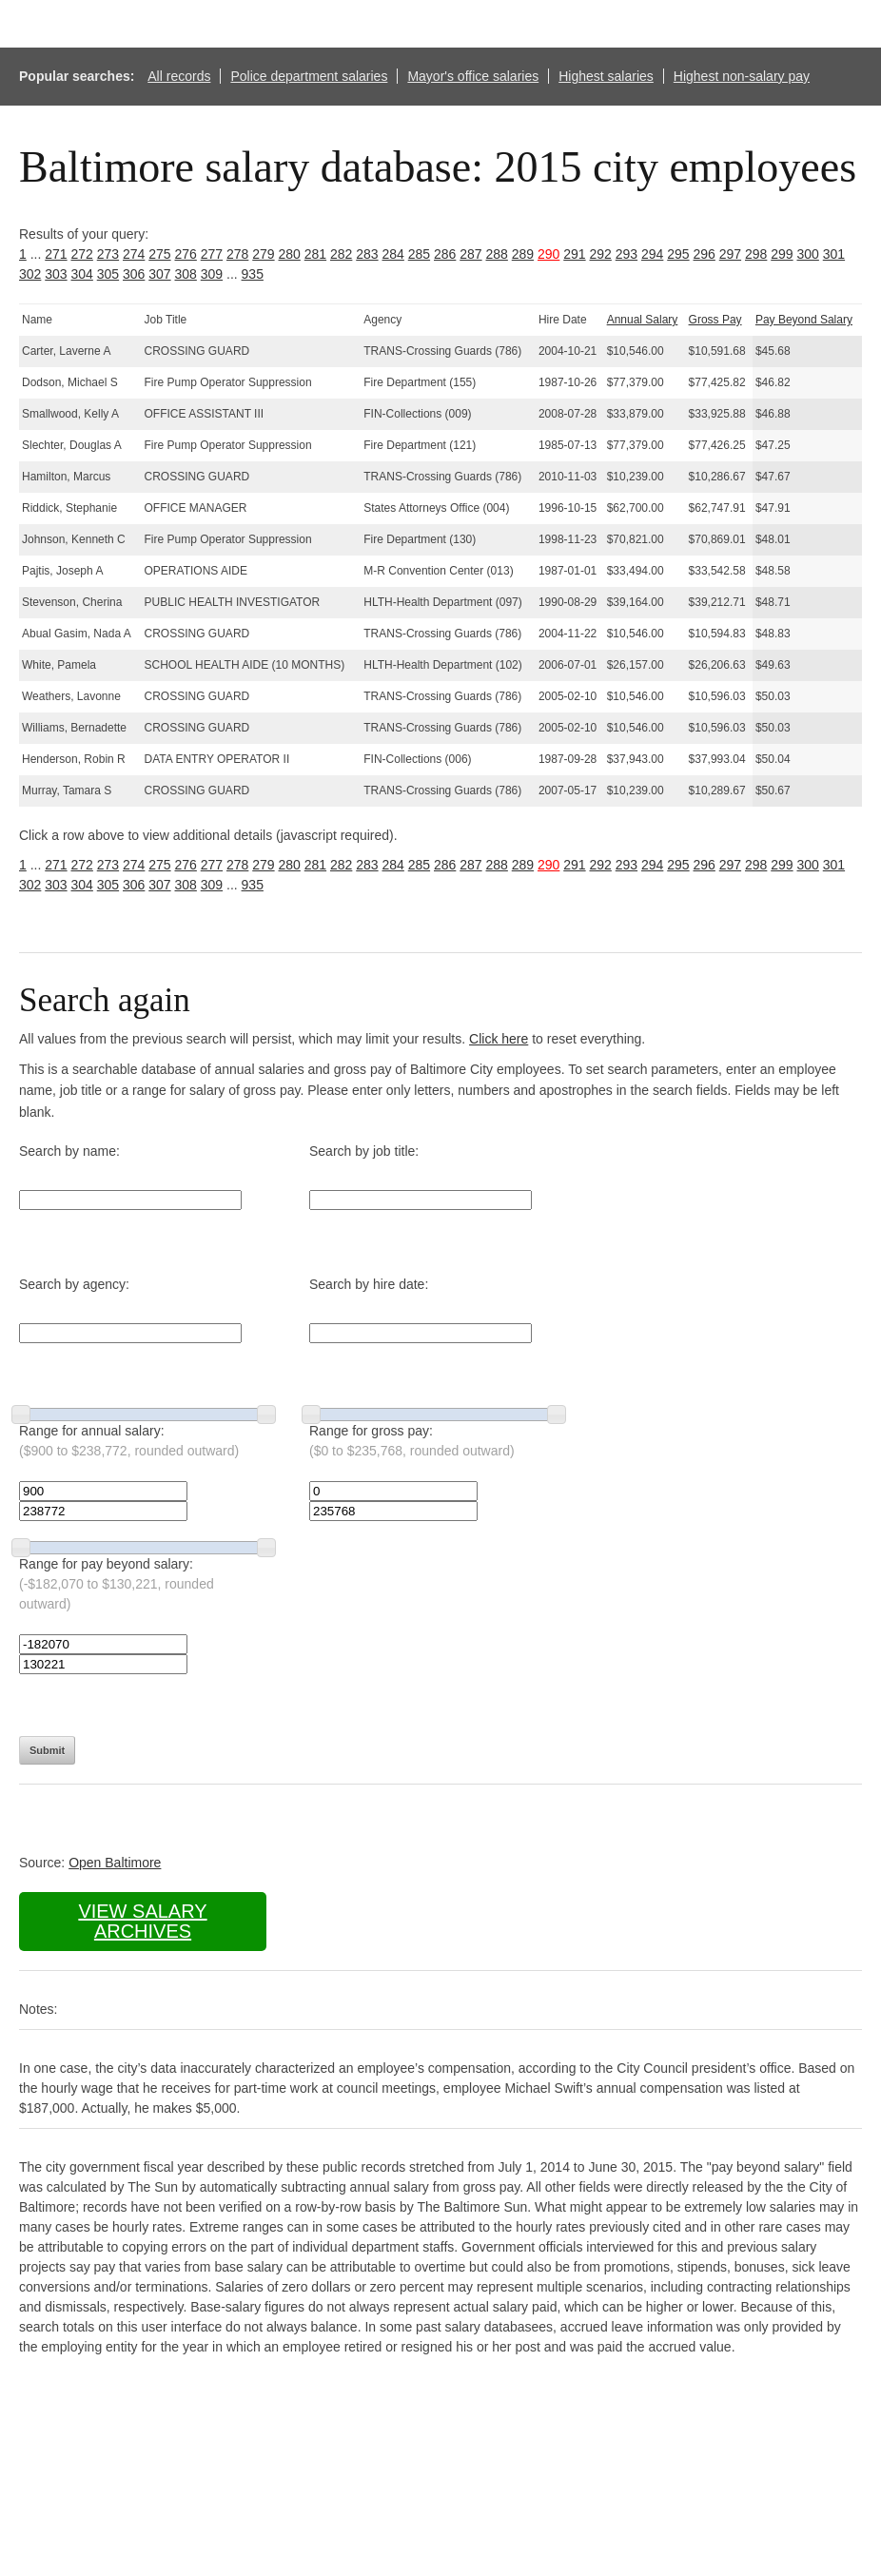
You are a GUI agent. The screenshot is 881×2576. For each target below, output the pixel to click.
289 (523, 254)
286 (445, 254)
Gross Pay (715, 319)
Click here (498, 1038)
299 (782, 254)
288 (497, 254)
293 (626, 254)
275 (159, 254)
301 (834, 254)
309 (212, 274)
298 (756, 254)
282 (341, 254)
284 (393, 254)
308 (186, 274)
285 (419, 254)
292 (601, 254)
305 (108, 274)
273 (108, 254)
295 (678, 254)
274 (134, 254)
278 (237, 254)
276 (186, 254)
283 (367, 254)
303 (56, 274)
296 (704, 254)
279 (263, 254)
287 (470, 254)
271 (56, 254)
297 (730, 254)
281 (315, 254)
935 (253, 274)
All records (178, 76)
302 (30, 274)
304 (82, 274)
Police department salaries (308, 76)
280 (290, 254)
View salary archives (142, 1921)
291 (574, 254)
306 (134, 274)
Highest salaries (606, 76)
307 (159, 274)
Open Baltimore (115, 1862)
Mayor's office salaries (472, 76)
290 (548, 254)
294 (652, 254)
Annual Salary (642, 319)
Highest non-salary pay (742, 76)
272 (82, 254)
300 (808, 254)
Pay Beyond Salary (803, 319)
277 (212, 254)
